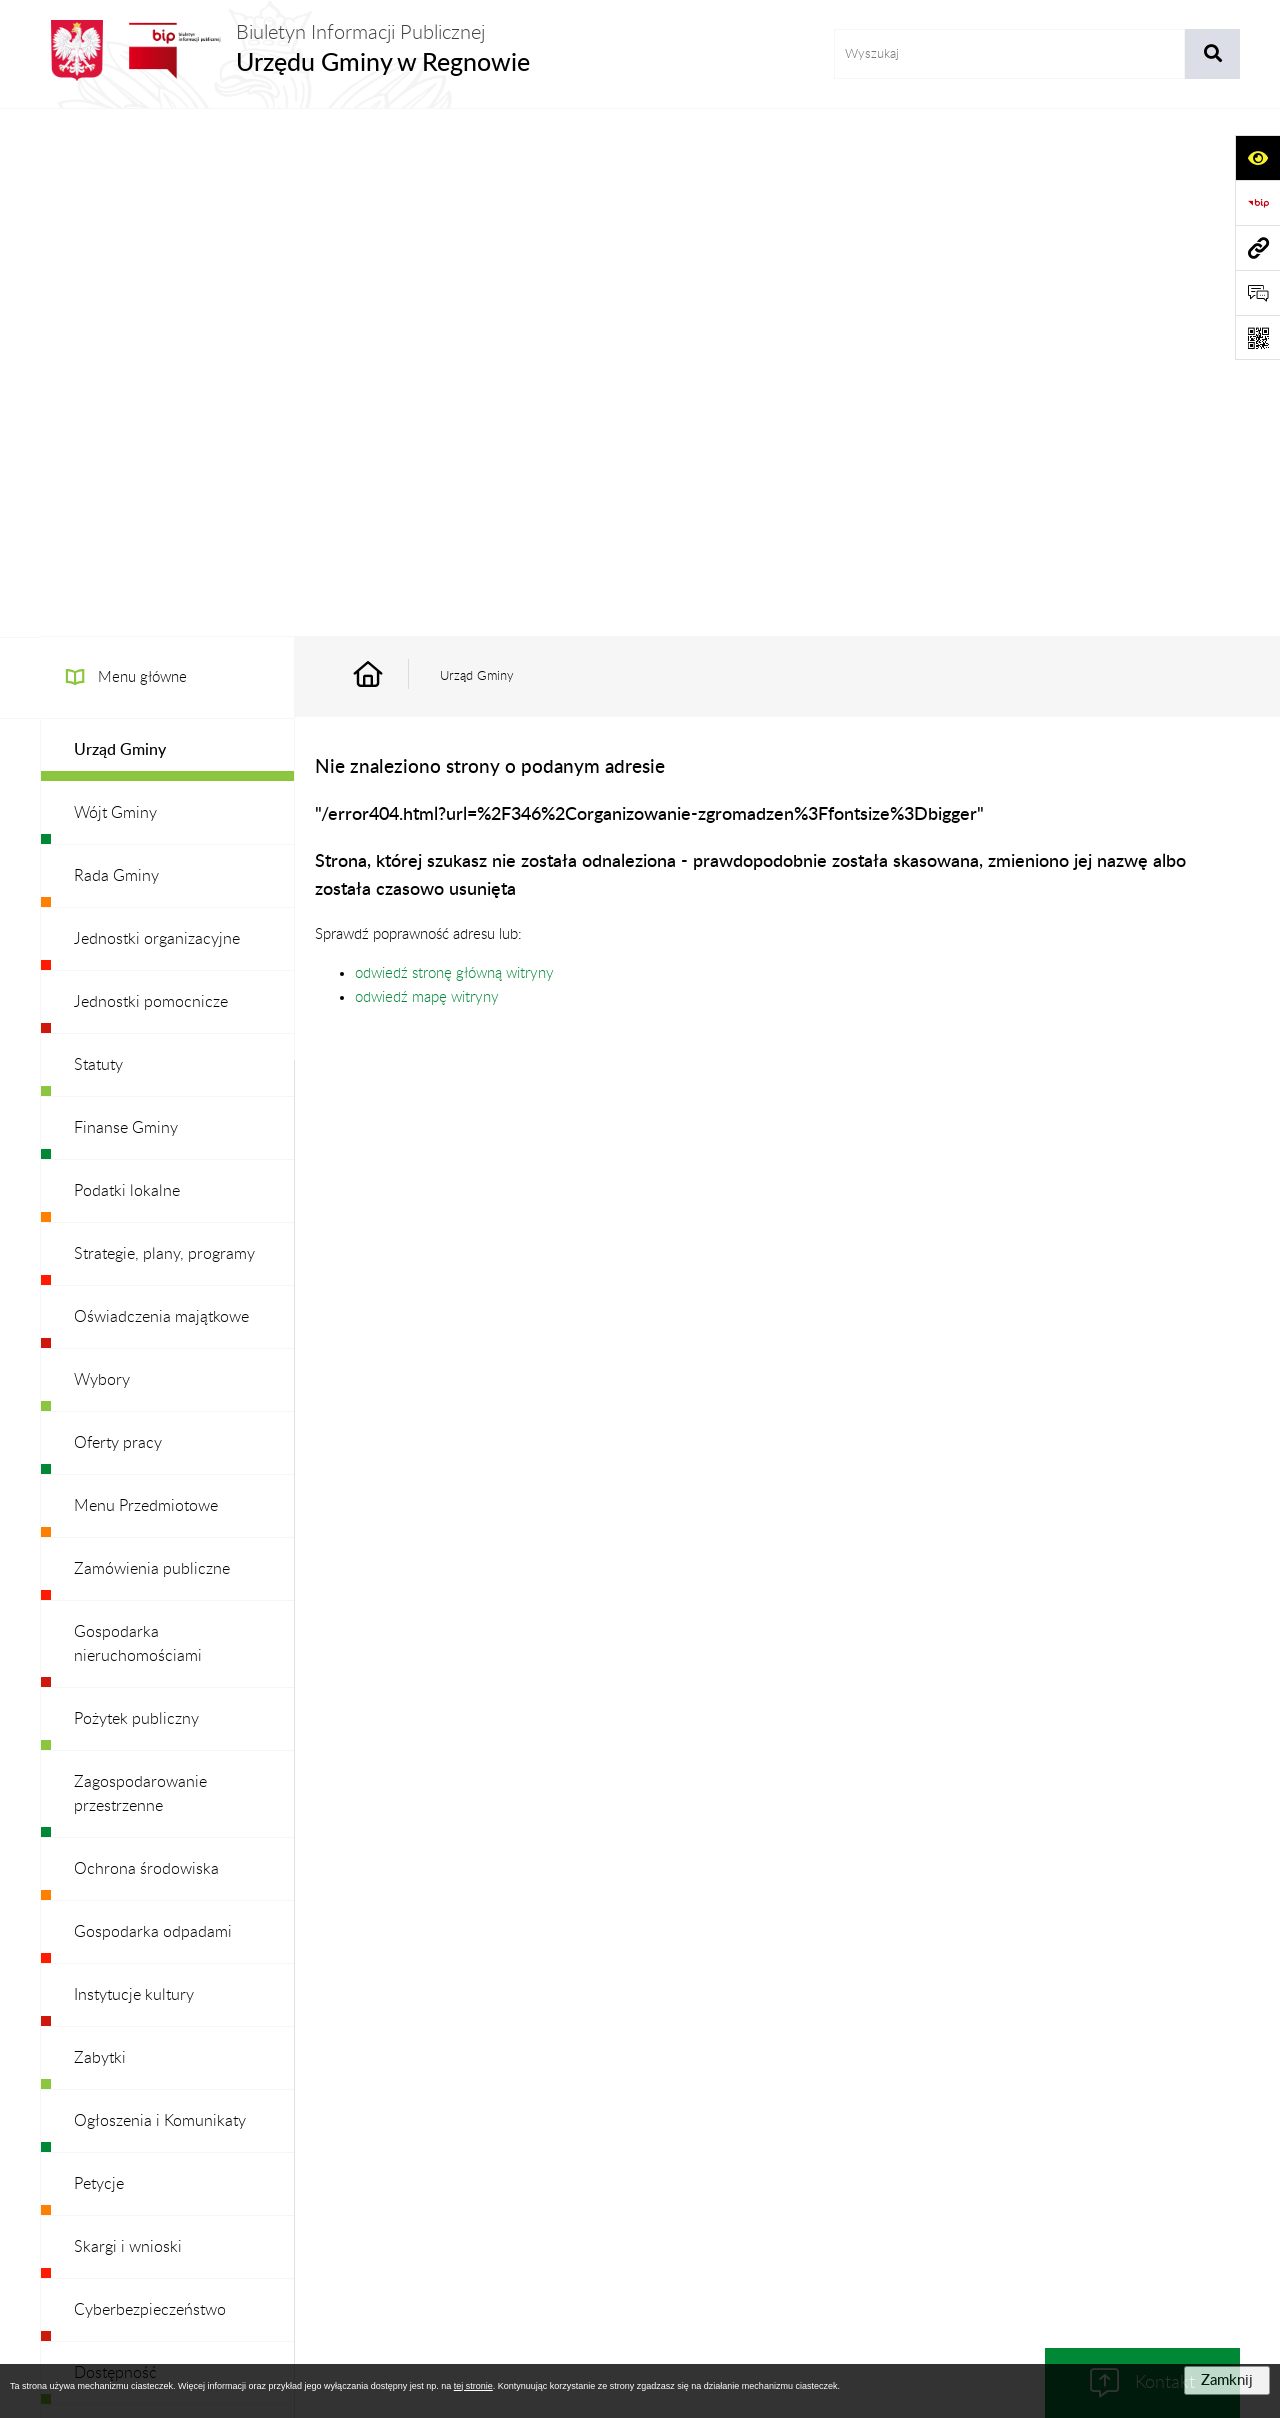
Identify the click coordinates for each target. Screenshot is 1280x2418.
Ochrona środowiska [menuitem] (146, 1341)
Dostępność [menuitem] (115, 1845)
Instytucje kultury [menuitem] (134, 1467)
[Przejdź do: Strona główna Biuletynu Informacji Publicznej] (391, 148)
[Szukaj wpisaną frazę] (1212, 54)
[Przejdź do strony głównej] (285, 50)
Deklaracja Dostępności (954, 2181)
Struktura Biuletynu (504, 2181)
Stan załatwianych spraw (171, 2181)
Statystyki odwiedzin (1120, 2181)
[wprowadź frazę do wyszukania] (1009, 54)
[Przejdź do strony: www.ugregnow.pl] (1257, 247)
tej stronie (473, 2386)
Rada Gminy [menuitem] (116, 348)
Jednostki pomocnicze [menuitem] (151, 474)
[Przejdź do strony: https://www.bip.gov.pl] (1257, 202)
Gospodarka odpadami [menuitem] (153, 1404)
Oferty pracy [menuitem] (118, 915)
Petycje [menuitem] (99, 1656)
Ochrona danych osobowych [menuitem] (174, 1971)
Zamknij (1227, 2380)
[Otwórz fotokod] (1257, 337)
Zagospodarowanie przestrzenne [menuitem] (140, 1266)
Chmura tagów (640, 2230)
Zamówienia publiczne (345, 2181)
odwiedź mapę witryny (427, 469)
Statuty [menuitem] (98, 537)
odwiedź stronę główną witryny (454, 445)
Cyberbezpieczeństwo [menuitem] (150, 1782)
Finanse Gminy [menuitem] (126, 600)
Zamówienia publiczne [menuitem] (152, 1041)
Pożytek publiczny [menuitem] (136, 1191)
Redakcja (625, 2181)
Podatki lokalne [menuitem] (127, 663)
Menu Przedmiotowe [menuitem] (146, 978)
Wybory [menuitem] (102, 852)
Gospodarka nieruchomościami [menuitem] (138, 1116)
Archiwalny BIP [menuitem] (126, 2034)
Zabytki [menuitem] (100, 1530)
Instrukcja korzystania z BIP (768, 2181)
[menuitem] (167, 222)
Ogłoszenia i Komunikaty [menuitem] (160, 1593)
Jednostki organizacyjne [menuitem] (157, 411)
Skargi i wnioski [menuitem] (128, 1719)
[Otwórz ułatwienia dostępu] (1257, 157)
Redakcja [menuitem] (104, 1908)
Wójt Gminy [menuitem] (115, 285)
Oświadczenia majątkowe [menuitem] (161, 789)
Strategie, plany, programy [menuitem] (164, 726)
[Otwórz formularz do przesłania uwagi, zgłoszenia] (1257, 292)
